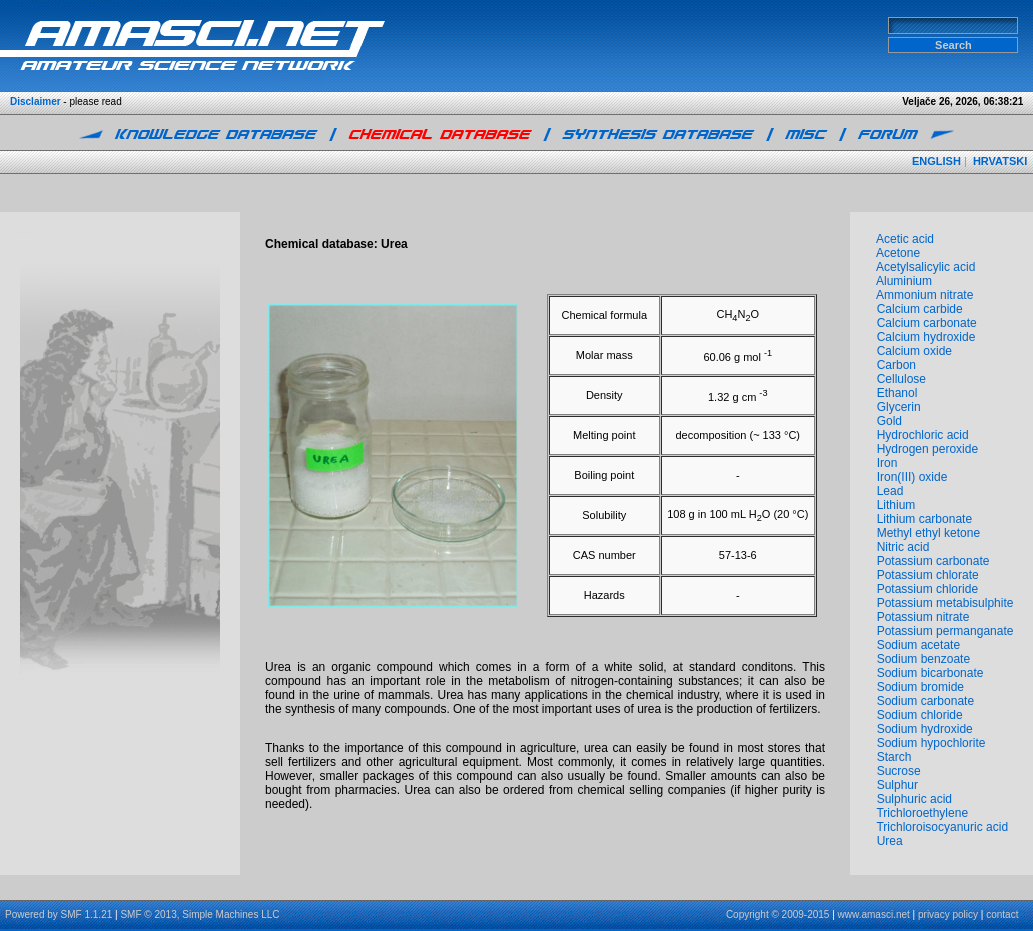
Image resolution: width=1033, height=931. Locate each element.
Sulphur (897, 785)
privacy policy (948, 914)
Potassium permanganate (945, 631)
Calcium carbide (920, 309)
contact (1002, 914)
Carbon (896, 365)
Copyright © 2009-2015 (778, 914)
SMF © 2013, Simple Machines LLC (199, 914)
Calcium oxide (914, 351)
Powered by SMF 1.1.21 (58, 914)
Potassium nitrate (923, 617)
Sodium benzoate (923, 659)
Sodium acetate (918, 645)
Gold (889, 421)
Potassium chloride (927, 589)
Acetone (898, 253)
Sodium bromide (920, 687)
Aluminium (904, 281)
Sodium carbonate (925, 701)
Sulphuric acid (914, 799)
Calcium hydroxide (926, 337)
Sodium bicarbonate (930, 673)
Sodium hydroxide (925, 729)
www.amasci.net (874, 914)
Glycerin (899, 407)
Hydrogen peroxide (927, 449)
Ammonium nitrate (924, 295)
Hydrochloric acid (923, 435)
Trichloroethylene (922, 813)
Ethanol (897, 393)
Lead (890, 491)
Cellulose (901, 379)
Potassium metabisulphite (945, 603)
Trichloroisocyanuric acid (942, 827)
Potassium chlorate (928, 575)
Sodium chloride (920, 715)
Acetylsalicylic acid (925, 267)
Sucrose (899, 771)
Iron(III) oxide (912, 477)
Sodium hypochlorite (931, 743)
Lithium (896, 505)
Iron (887, 463)
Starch (894, 757)
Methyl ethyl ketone (928, 533)
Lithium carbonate (924, 519)
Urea (890, 841)
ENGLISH (936, 161)
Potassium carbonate (933, 561)
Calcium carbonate (927, 323)
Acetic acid (905, 239)
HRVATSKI (1000, 161)
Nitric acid (903, 547)
